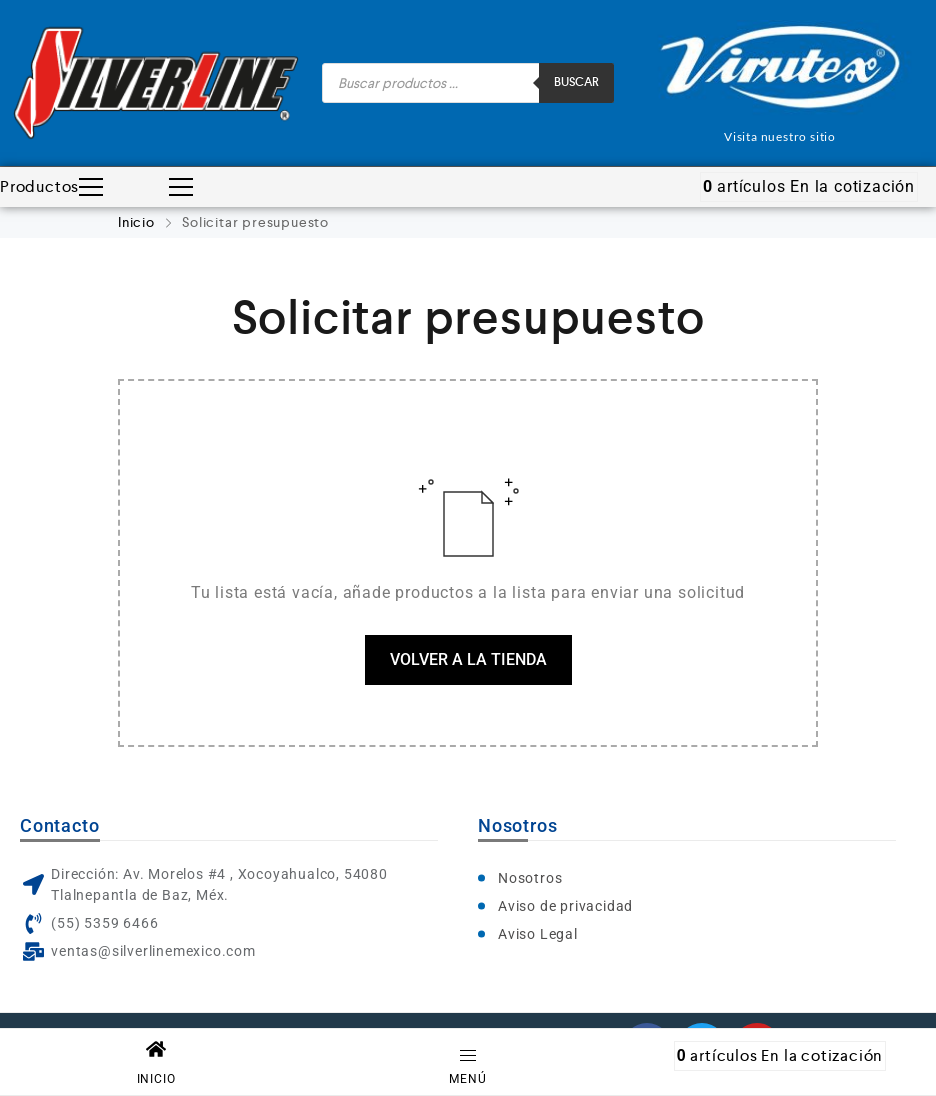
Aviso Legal (538, 934)
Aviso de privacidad (565, 906)
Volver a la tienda (468, 659)
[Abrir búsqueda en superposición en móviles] (468, 83)
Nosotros (530, 878)
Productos (51, 187)
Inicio (138, 222)
